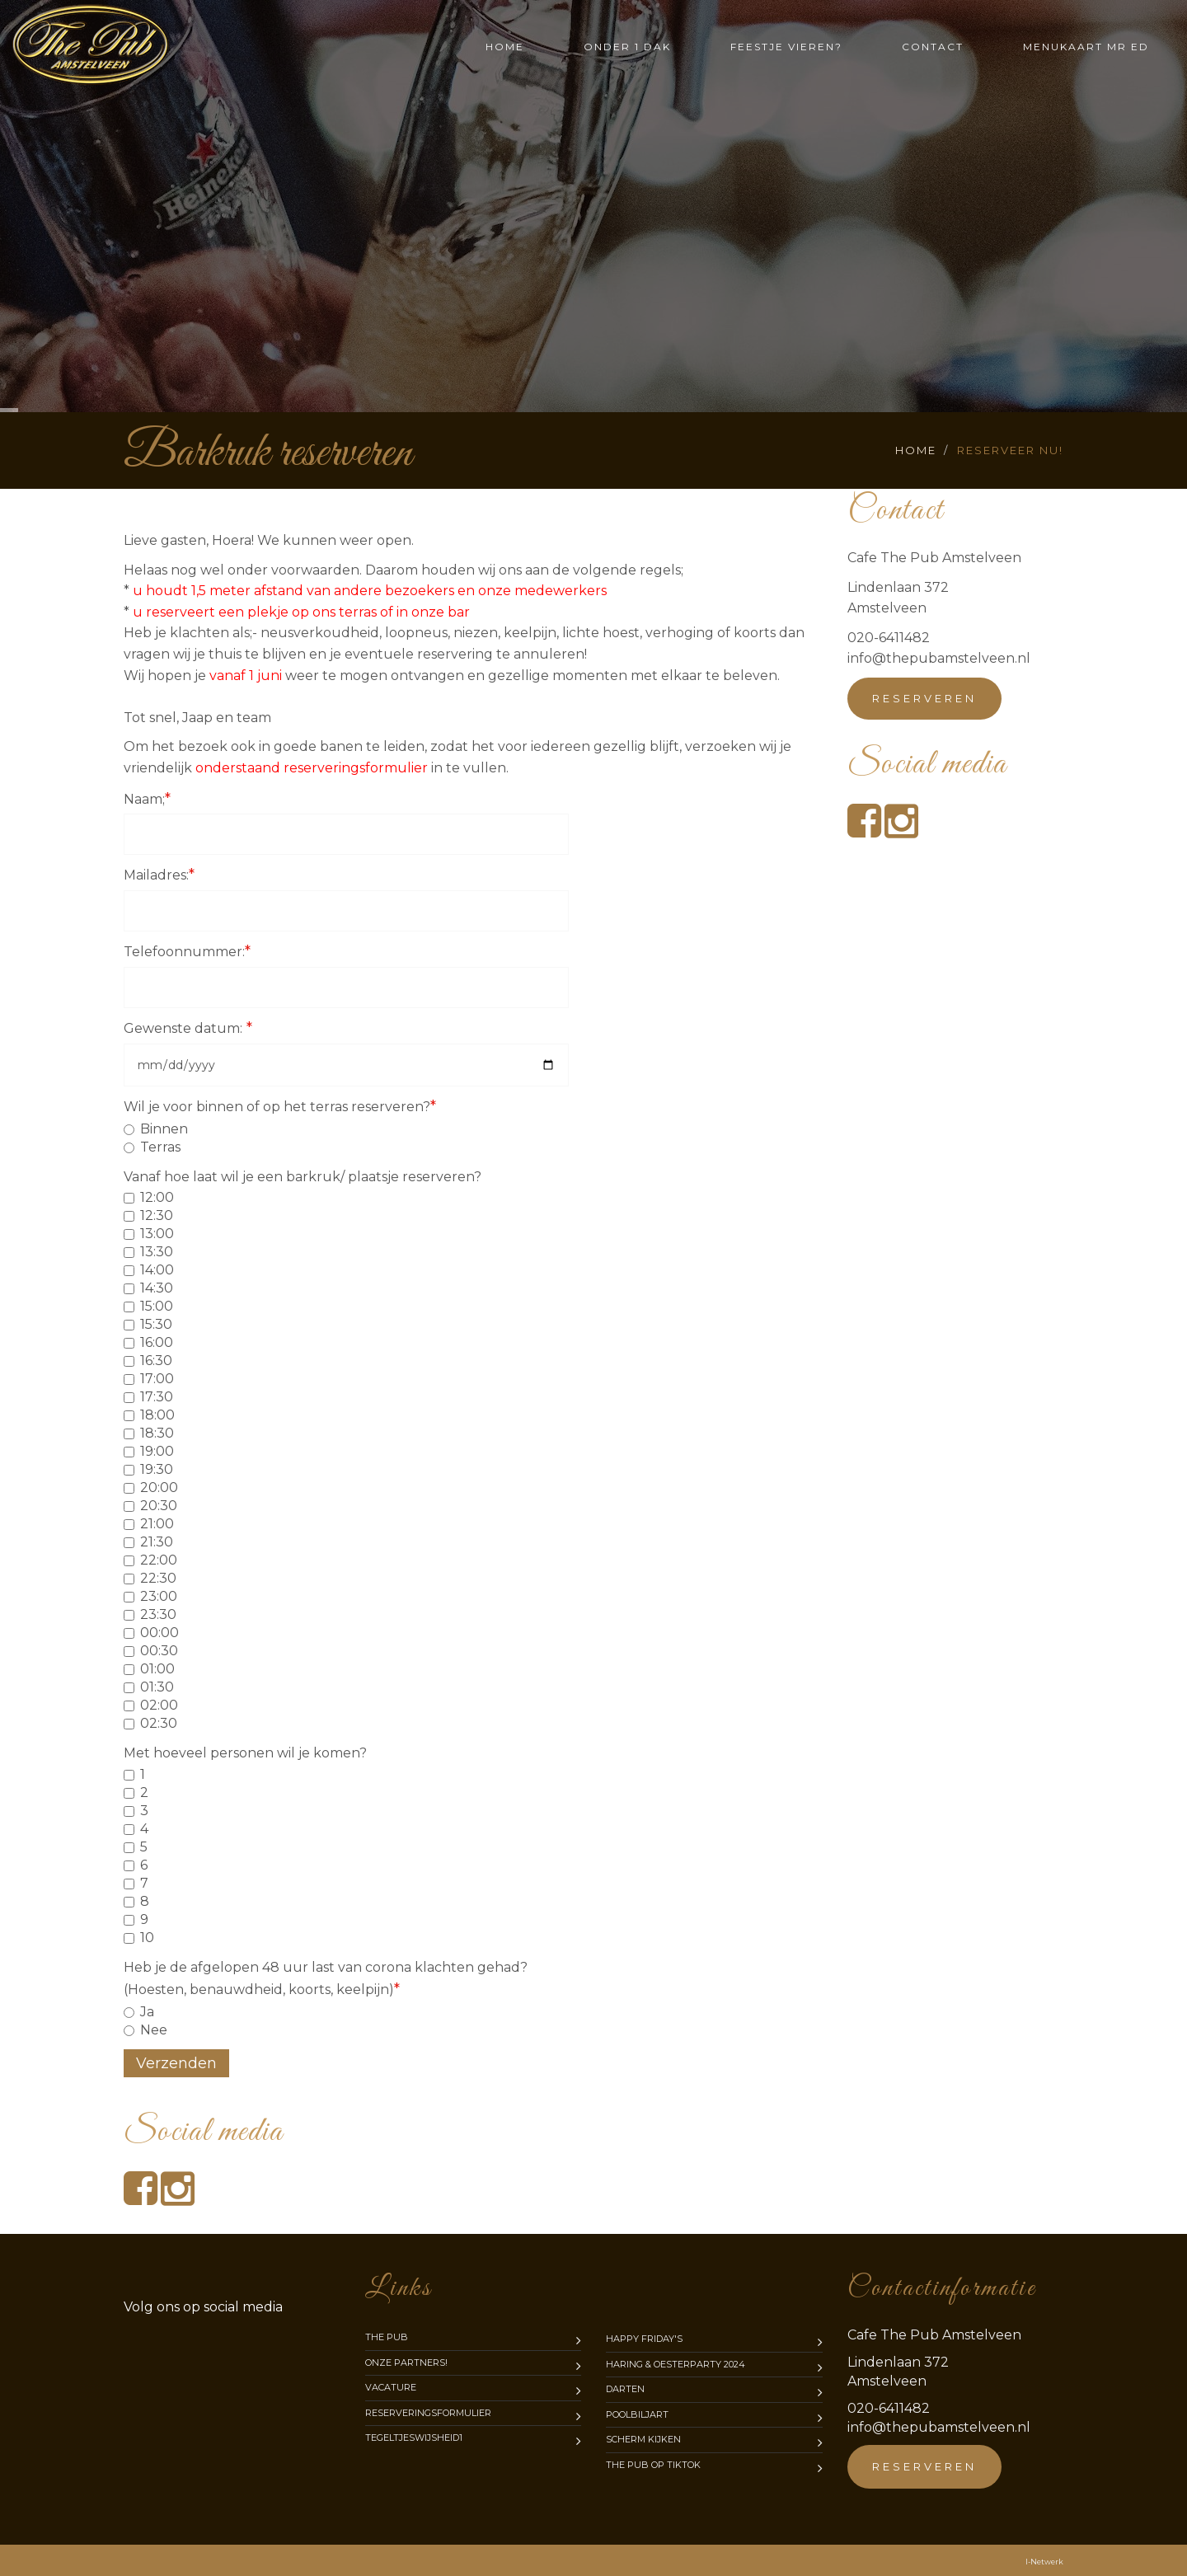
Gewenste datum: (188, 1028)
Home (505, 46)
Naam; (147, 799)
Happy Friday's (644, 2338)
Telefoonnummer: (187, 951)
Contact (933, 46)
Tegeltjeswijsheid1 (413, 2437)
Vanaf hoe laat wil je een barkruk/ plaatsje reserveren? (302, 1177)
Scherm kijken (643, 2439)
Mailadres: (159, 875)
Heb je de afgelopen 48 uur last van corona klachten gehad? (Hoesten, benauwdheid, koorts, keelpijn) (326, 1979)
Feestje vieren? (786, 46)
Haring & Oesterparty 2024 (675, 2364)
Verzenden (176, 2063)
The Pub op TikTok (653, 2464)
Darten (625, 2389)
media (203, 2307)
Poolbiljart (637, 2414)
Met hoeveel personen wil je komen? (245, 1753)
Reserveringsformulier (428, 2413)
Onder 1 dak (627, 46)
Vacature (390, 2387)
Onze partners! (406, 2362)
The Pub (386, 2337)
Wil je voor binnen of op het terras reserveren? (280, 1106)
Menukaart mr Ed (1086, 46)
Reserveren (924, 698)
